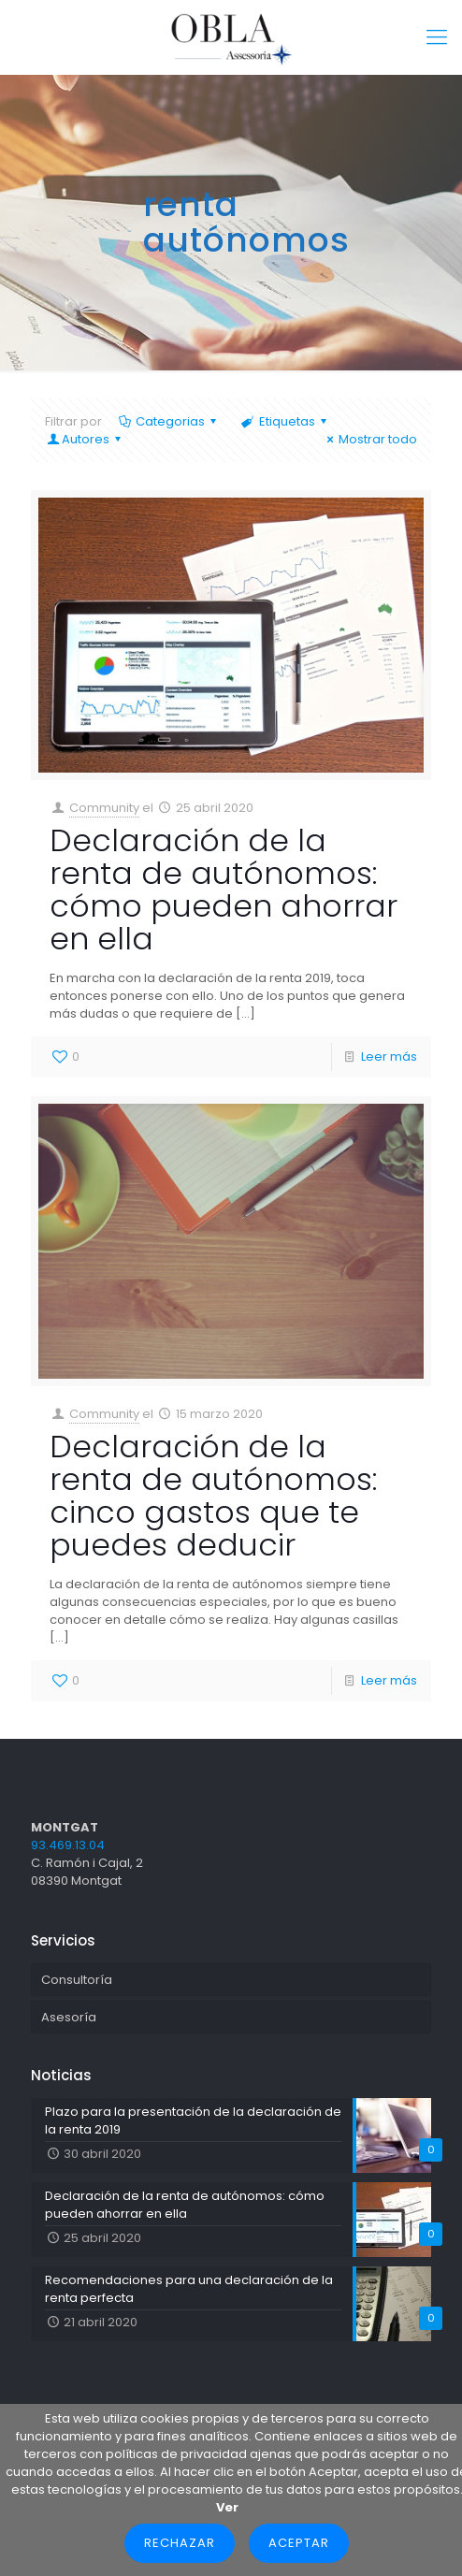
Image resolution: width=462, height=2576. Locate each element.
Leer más (389, 1056)
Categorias (169, 421)
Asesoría (68, 2017)
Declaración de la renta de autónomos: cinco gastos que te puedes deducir (213, 1496)
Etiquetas (284, 421)
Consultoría (76, 1980)
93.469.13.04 (68, 1845)
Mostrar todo (369, 439)
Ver (227, 2507)
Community (104, 808)
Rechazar (179, 2543)
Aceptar (298, 2543)
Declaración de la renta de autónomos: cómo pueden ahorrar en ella (223, 889)
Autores (85, 439)
